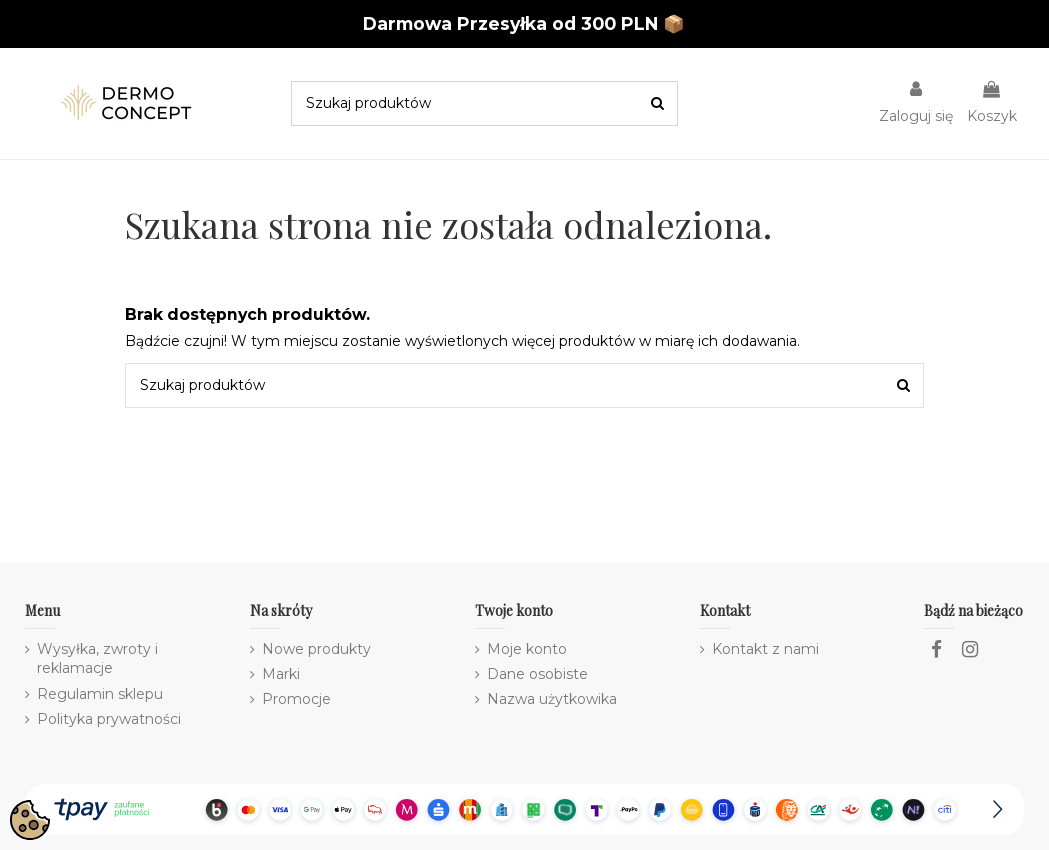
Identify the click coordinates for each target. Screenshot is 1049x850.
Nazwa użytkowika (552, 699)
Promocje (296, 699)
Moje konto (527, 649)
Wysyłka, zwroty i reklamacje (97, 659)
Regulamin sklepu (100, 694)
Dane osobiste (537, 674)
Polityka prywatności (109, 719)
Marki (281, 674)
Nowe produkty (316, 649)
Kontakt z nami (765, 649)
